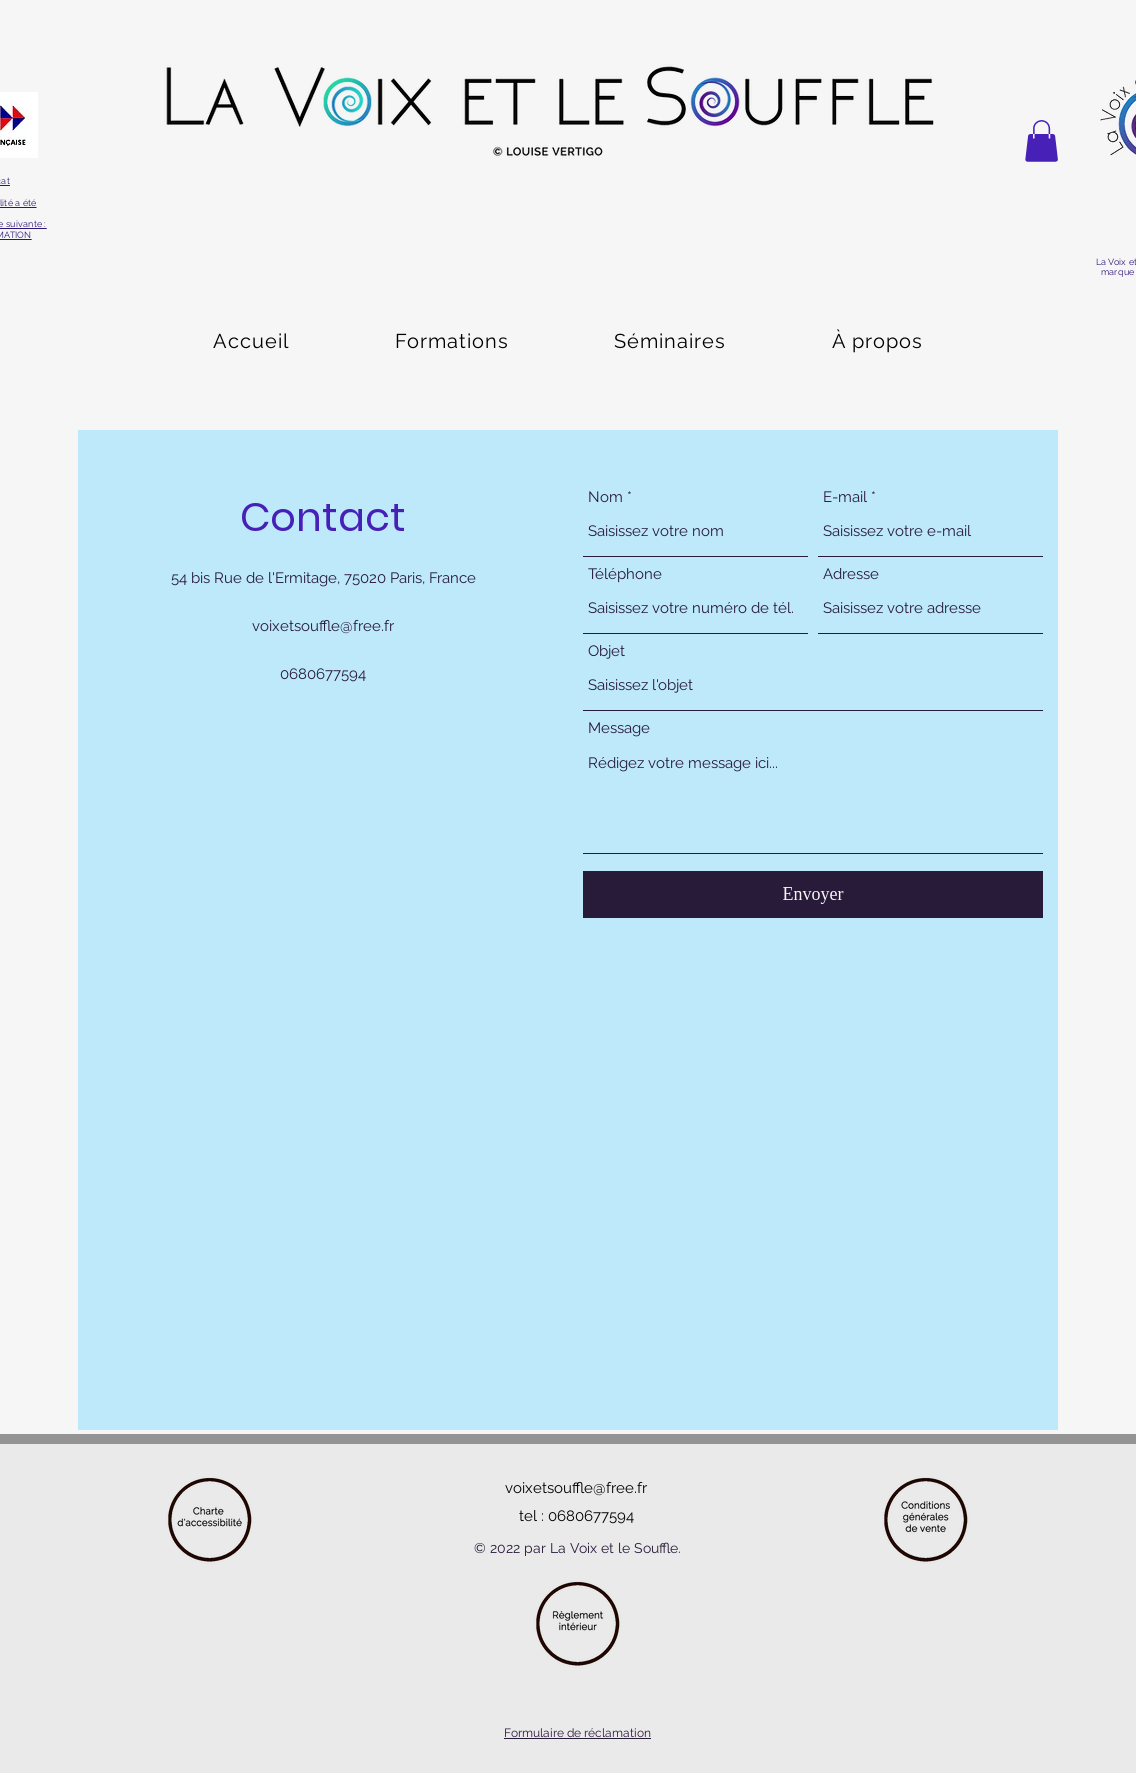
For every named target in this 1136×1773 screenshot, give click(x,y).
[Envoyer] (813, 894)
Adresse (851, 574)
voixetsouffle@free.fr (323, 626)
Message (619, 728)
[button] (1041, 141)
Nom (605, 497)
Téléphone (625, 574)
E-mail (845, 497)
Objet (606, 651)
